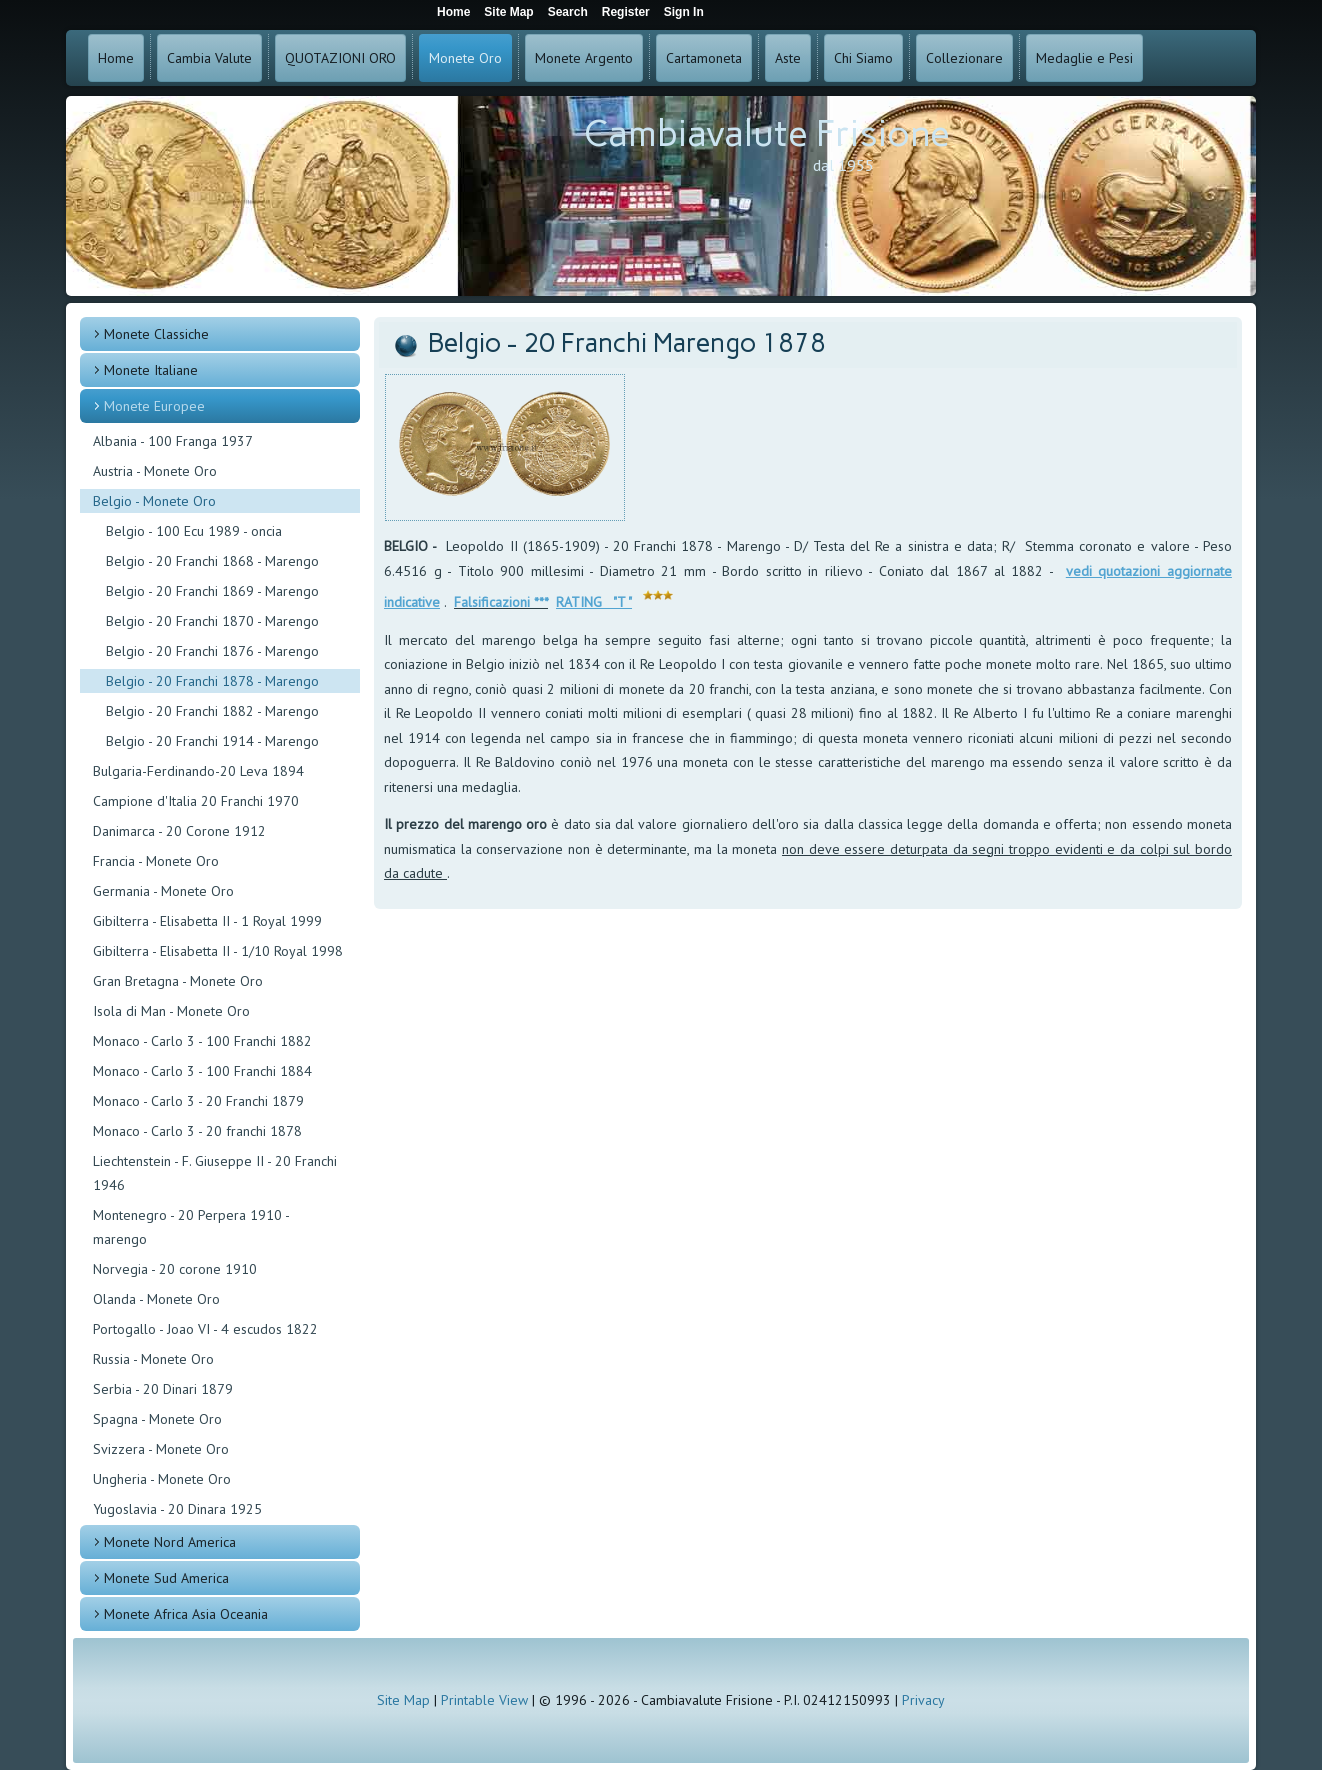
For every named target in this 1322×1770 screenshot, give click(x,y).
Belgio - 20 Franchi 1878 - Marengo (212, 681)
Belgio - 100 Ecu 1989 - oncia (194, 531)
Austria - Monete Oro (155, 471)
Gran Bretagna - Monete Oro (178, 981)
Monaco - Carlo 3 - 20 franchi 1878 (197, 1131)
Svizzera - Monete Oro (161, 1449)
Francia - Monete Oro (156, 861)
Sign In (684, 12)
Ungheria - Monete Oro (162, 1479)
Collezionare (964, 58)
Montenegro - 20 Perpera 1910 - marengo (191, 1227)
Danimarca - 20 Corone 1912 (179, 831)
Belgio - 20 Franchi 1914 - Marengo (212, 741)
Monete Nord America (170, 1542)
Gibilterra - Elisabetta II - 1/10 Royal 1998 (218, 951)
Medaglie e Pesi (1084, 58)
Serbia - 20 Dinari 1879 (163, 1389)
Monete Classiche (156, 334)
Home (116, 58)
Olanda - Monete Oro (156, 1299)
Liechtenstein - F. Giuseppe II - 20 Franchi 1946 (215, 1173)
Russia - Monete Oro (153, 1359)
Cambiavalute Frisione (767, 133)
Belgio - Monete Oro (154, 501)
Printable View (484, 1700)
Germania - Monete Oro (163, 891)
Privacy (923, 1700)
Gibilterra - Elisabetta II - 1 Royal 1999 (207, 921)
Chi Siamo (863, 58)
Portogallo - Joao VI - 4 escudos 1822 (205, 1329)
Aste (788, 58)
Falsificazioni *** (501, 602)
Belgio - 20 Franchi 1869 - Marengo (212, 591)
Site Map (403, 1700)
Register (626, 12)
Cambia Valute (209, 58)
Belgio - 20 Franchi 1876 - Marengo (212, 651)
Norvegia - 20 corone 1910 (175, 1269)
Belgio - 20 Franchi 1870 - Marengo (212, 621)
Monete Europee (154, 406)
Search (568, 12)
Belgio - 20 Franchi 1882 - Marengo (212, 711)
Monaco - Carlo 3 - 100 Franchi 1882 (202, 1041)
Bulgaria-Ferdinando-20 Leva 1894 (198, 771)
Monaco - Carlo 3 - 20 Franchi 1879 (198, 1101)
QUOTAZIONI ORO (340, 58)
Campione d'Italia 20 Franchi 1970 (196, 801)
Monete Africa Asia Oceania (186, 1614)
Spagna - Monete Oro (157, 1419)
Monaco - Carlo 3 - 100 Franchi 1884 (202, 1071)
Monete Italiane (151, 370)
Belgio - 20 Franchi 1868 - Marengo (212, 561)
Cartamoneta (704, 58)
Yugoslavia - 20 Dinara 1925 (177, 1509)
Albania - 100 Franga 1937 (173, 441)
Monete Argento (584, 58)
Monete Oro (465, 58)
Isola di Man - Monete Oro (171, 1011)
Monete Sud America (166, 1578)
